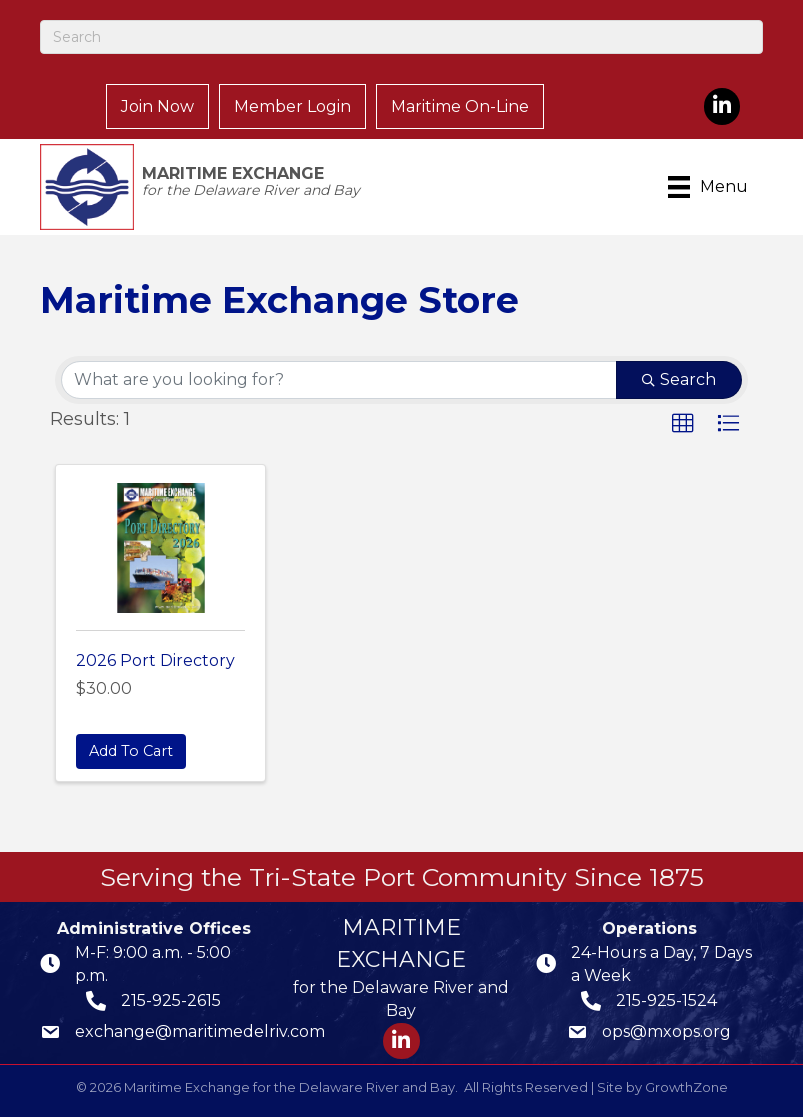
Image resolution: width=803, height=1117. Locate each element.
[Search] (401, 37)
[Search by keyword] (339, 380)
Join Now (157, 106)
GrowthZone (686, 1087)
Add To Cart (131, 751)
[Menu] (711, 187)
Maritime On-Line (460, 106)
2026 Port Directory (155, 660)
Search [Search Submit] (679, 379)
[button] (683, 424)
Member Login (292, 106)
